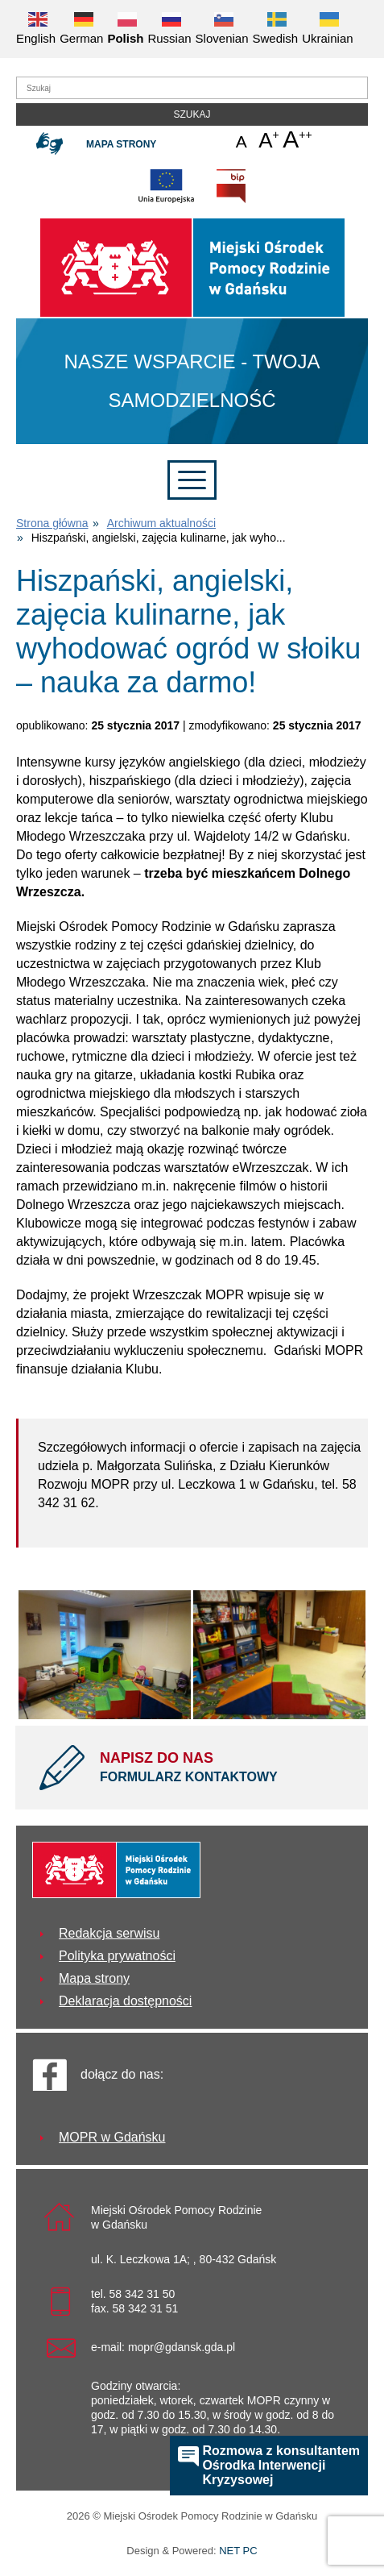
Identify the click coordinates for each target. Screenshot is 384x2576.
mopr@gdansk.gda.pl (181, 2347)
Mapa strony (121, 144)
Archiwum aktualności (161, 523)
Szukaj (191, 114)
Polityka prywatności (117, 1956)
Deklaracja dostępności (125, 2001)
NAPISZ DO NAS (222, 1768)
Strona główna (52, 523)
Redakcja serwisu (109, 1933)
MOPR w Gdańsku (112, 2137)
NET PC (238, 2552)
